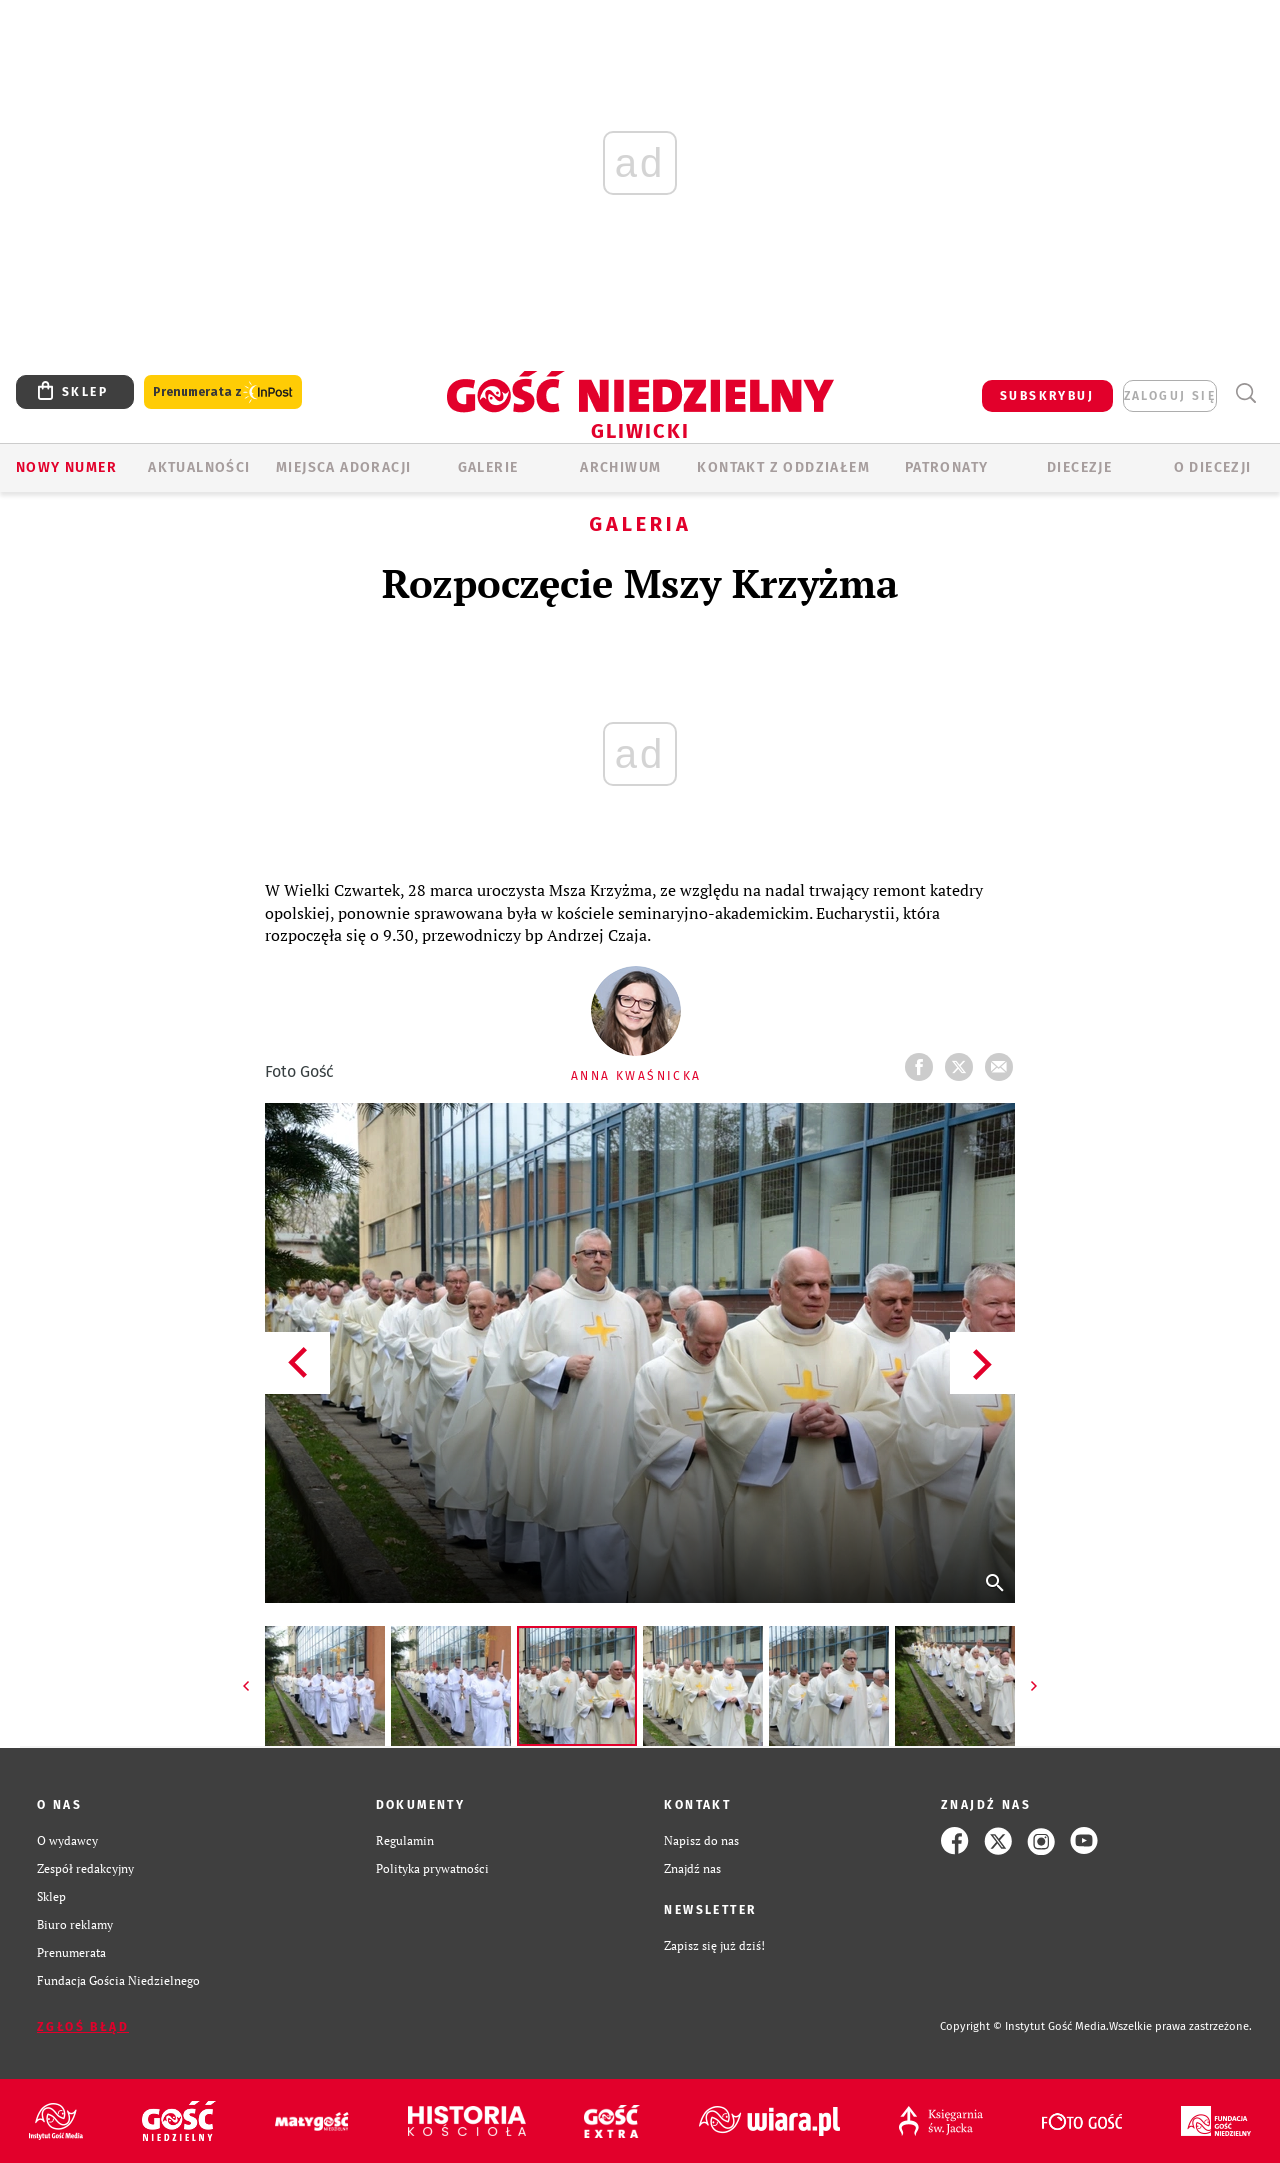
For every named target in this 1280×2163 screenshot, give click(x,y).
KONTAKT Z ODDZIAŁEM (783, 467)
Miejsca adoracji (343, 467)
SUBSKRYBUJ (1047, 396)
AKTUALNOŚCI (199, 467)
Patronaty (947, 467)
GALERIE (488, 467)
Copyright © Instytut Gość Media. (1024, 2026)
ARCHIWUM (620, 467)
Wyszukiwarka (1245, 393)
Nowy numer (66, 467)
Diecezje (1079, 467)
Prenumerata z (223, 392)
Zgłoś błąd (83, 2027)
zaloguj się (1170, 396)
